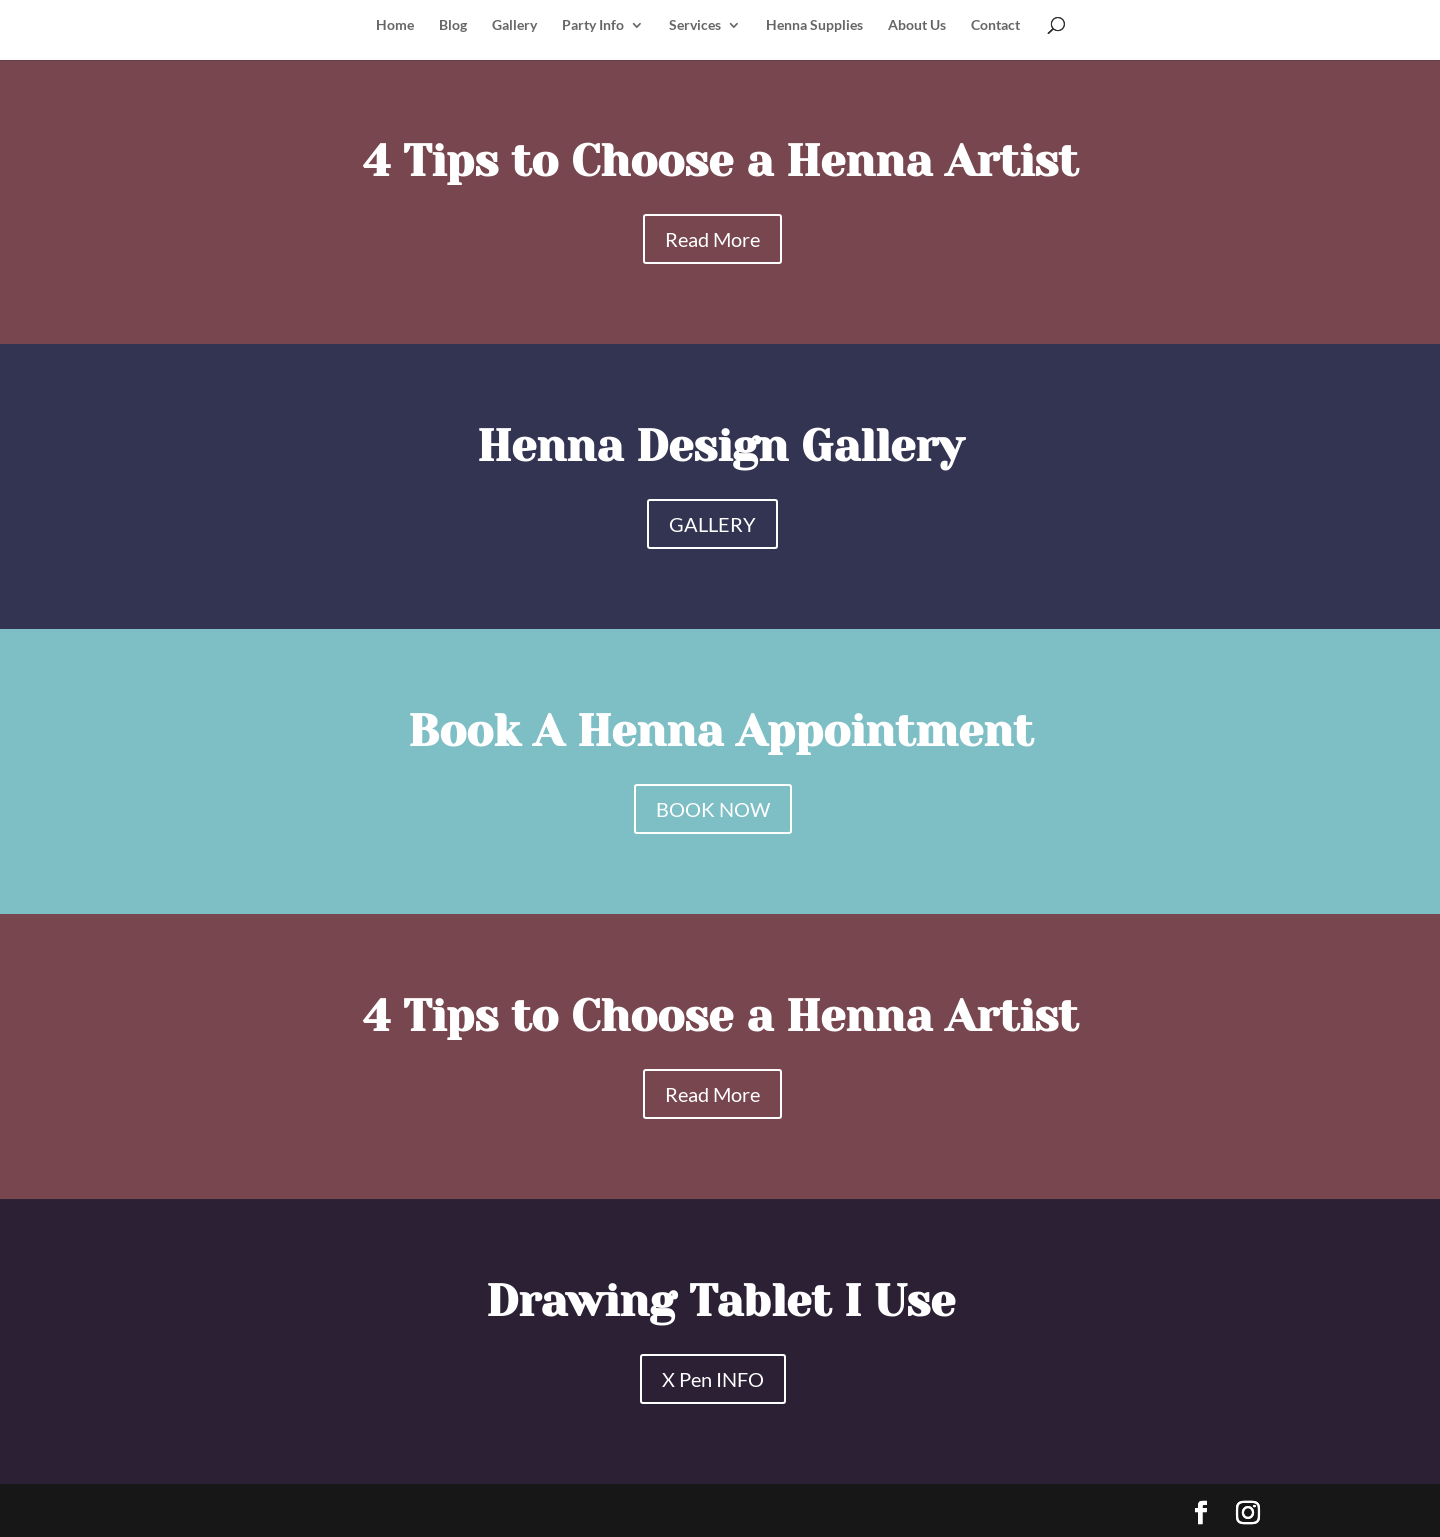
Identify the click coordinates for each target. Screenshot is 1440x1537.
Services (695, 25)
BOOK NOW (713, 809)
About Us (917, 25)
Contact (995, 25)
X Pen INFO (713, 1379)
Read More (712, 239)
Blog (453, 25)
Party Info (593, 25)
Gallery (514, 25)
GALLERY (712, 524)
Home (395, 25)
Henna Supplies (814, 25)
